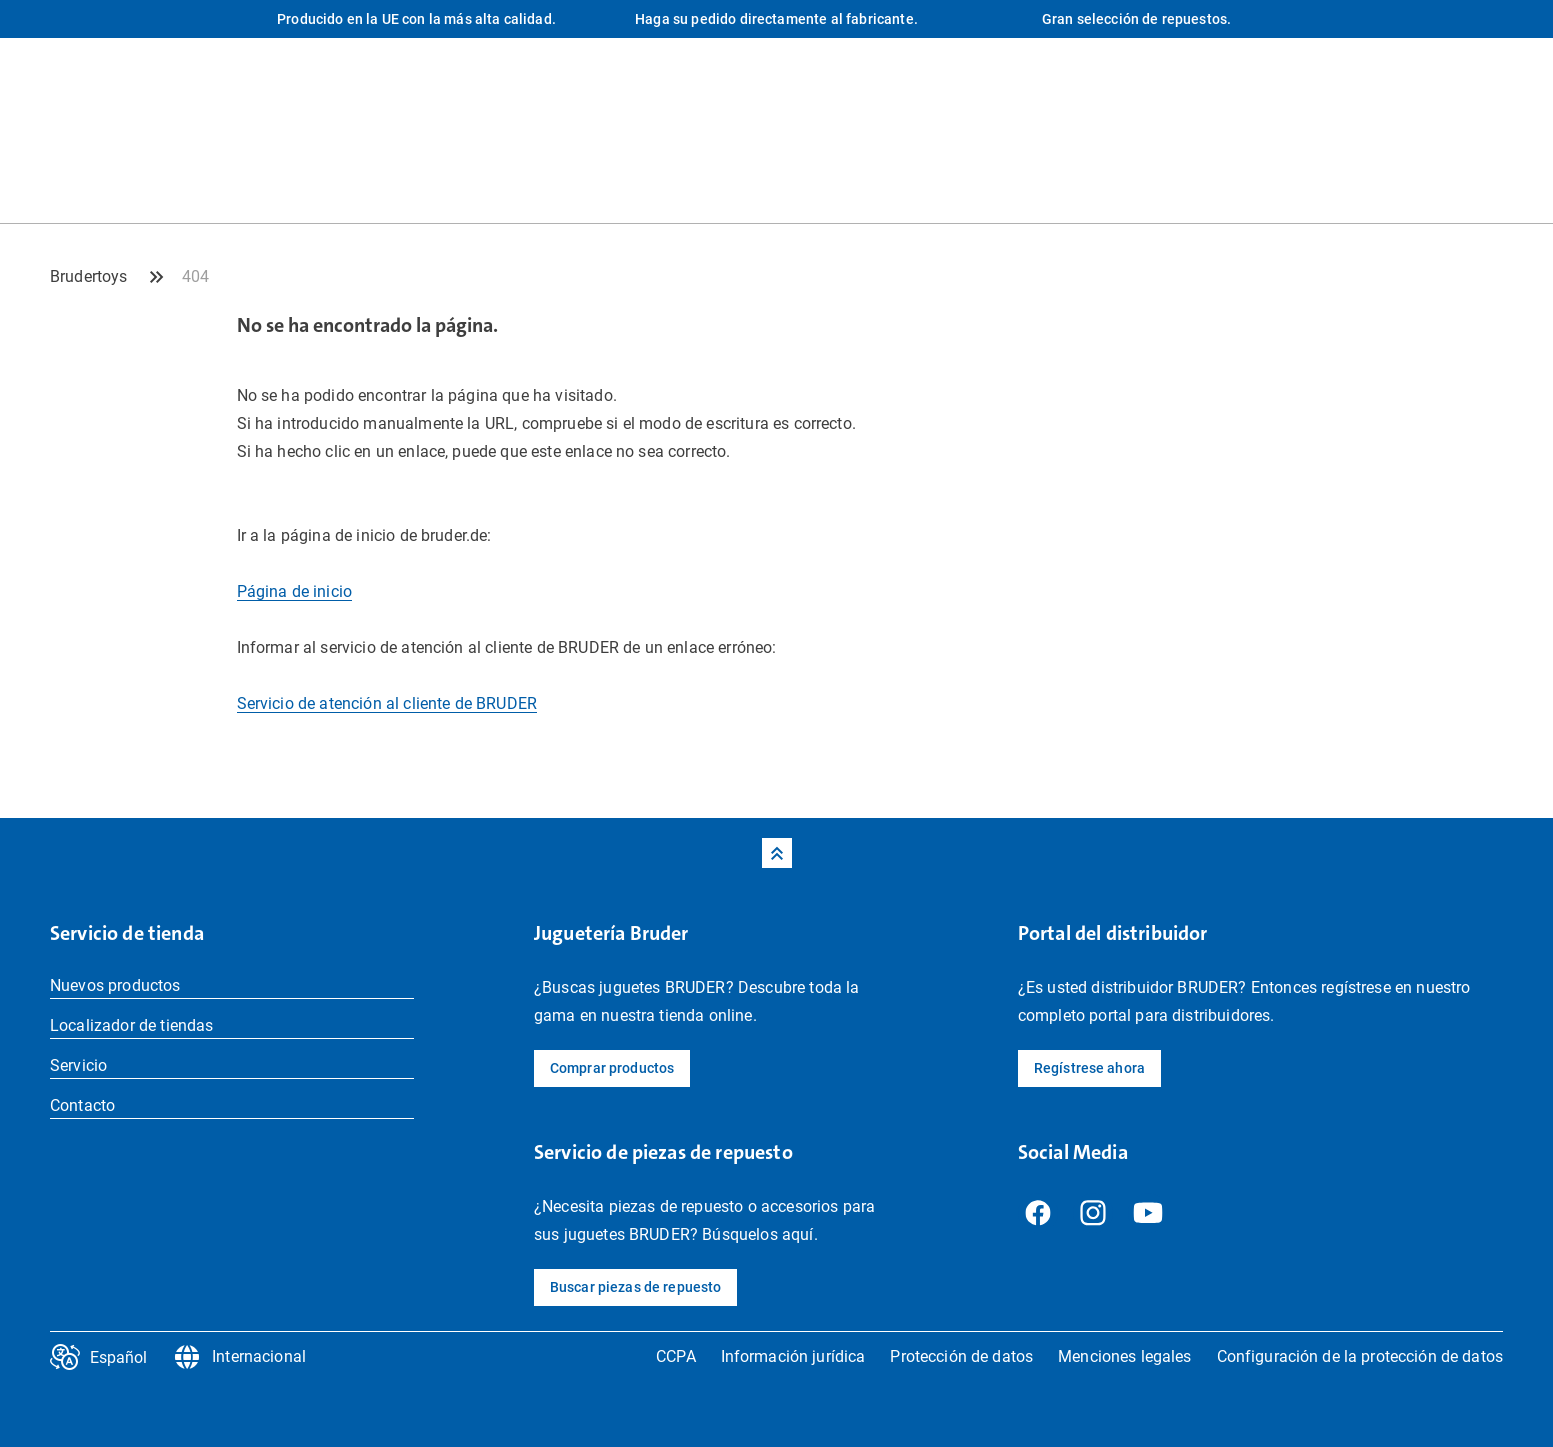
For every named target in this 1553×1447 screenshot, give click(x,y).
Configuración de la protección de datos (1360, 1356)
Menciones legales (1124, 1356)
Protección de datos (961, 1356)
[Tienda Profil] (1488, 182)
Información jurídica (793, 1356)
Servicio (78, 1065)
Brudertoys (89, 276)
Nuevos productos (115, 985)
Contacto (82, 1105)
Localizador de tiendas (132, 1025)
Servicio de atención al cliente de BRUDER (387, 703)
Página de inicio (295, 591)
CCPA (676, 1356)
